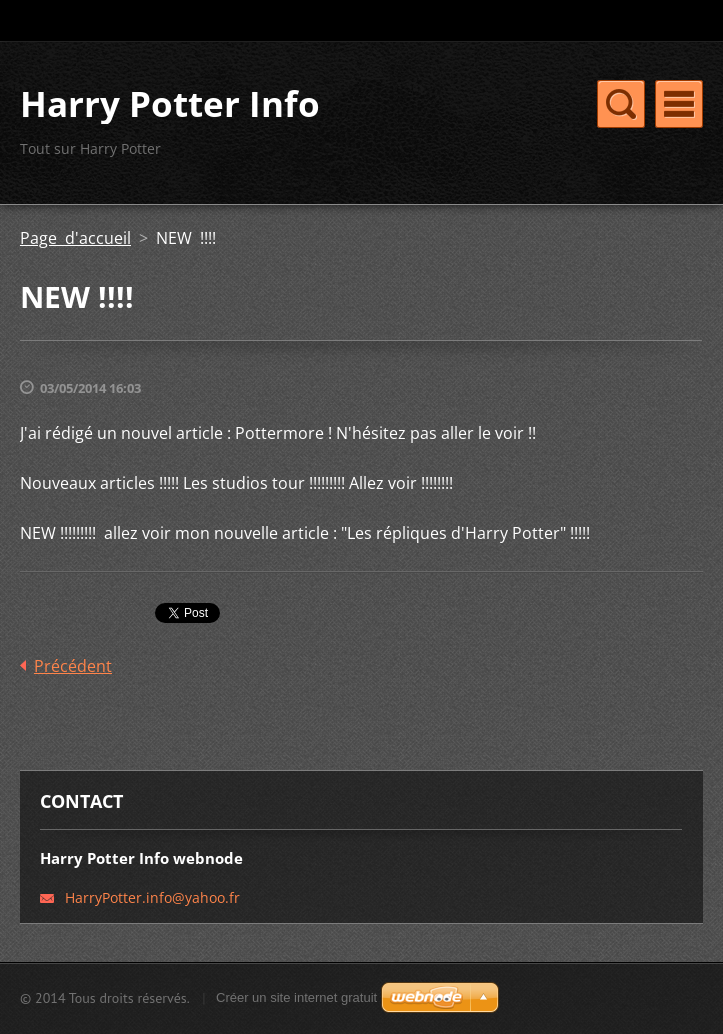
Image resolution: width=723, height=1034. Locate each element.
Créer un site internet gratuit (296, 997)
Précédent (73, 666)
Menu (679, 104)
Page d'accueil (75, 238)
